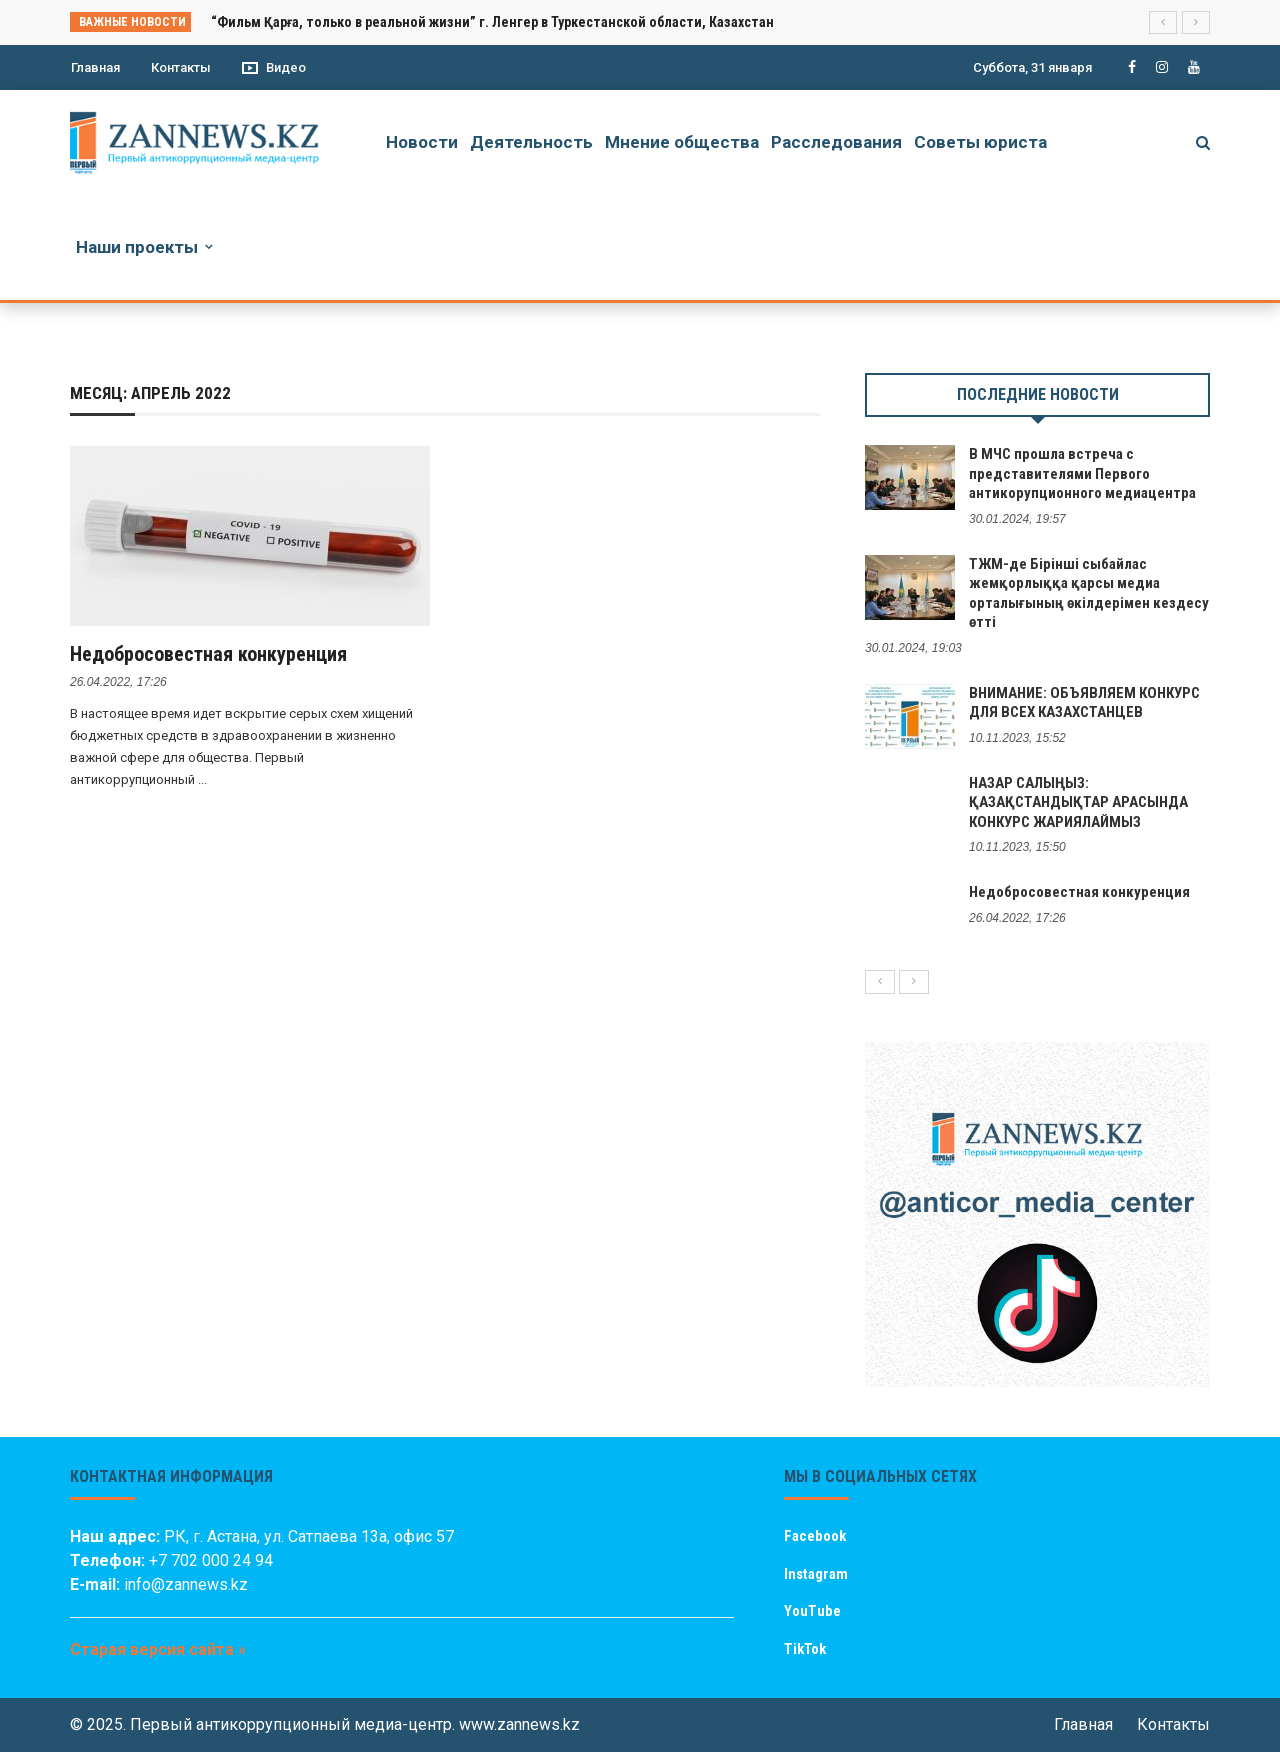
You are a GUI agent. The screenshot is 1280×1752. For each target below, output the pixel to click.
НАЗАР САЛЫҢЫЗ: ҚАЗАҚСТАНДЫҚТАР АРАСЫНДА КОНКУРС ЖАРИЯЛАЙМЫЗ (1078, 802)
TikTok (805, 1649)
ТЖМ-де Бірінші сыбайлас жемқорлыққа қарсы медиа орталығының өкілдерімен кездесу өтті (1089, 593)
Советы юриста (980, 142)
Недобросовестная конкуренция (208, 654)
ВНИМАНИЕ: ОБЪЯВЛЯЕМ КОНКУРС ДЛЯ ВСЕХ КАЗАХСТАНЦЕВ (1084, 703)
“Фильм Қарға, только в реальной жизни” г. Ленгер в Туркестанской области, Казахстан (492, 22)
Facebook (815, 1536)
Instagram (816, 1574)
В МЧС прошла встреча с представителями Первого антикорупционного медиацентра (1082, 473)
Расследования (836, 142)
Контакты (181, 67)
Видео (274, 67)
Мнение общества (682, 142)
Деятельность (531, 142)
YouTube (812, 1611)
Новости (422, 142)
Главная (95, 67)
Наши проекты (137, 247)
